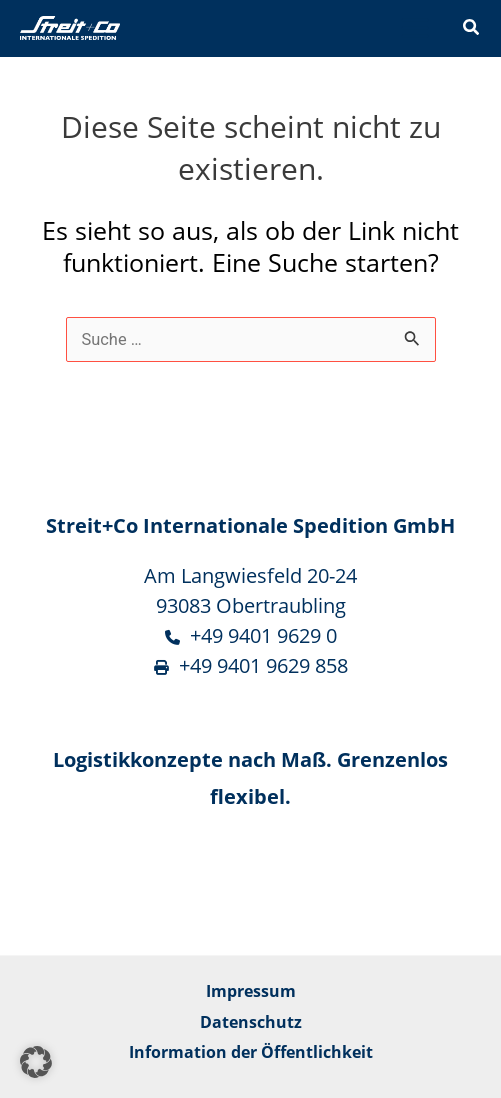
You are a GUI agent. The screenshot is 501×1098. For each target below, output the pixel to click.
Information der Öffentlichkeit (251, 1051)
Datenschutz (251, 1021)
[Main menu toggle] (414, 28)
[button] (472, 29)
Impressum (251, 990)
